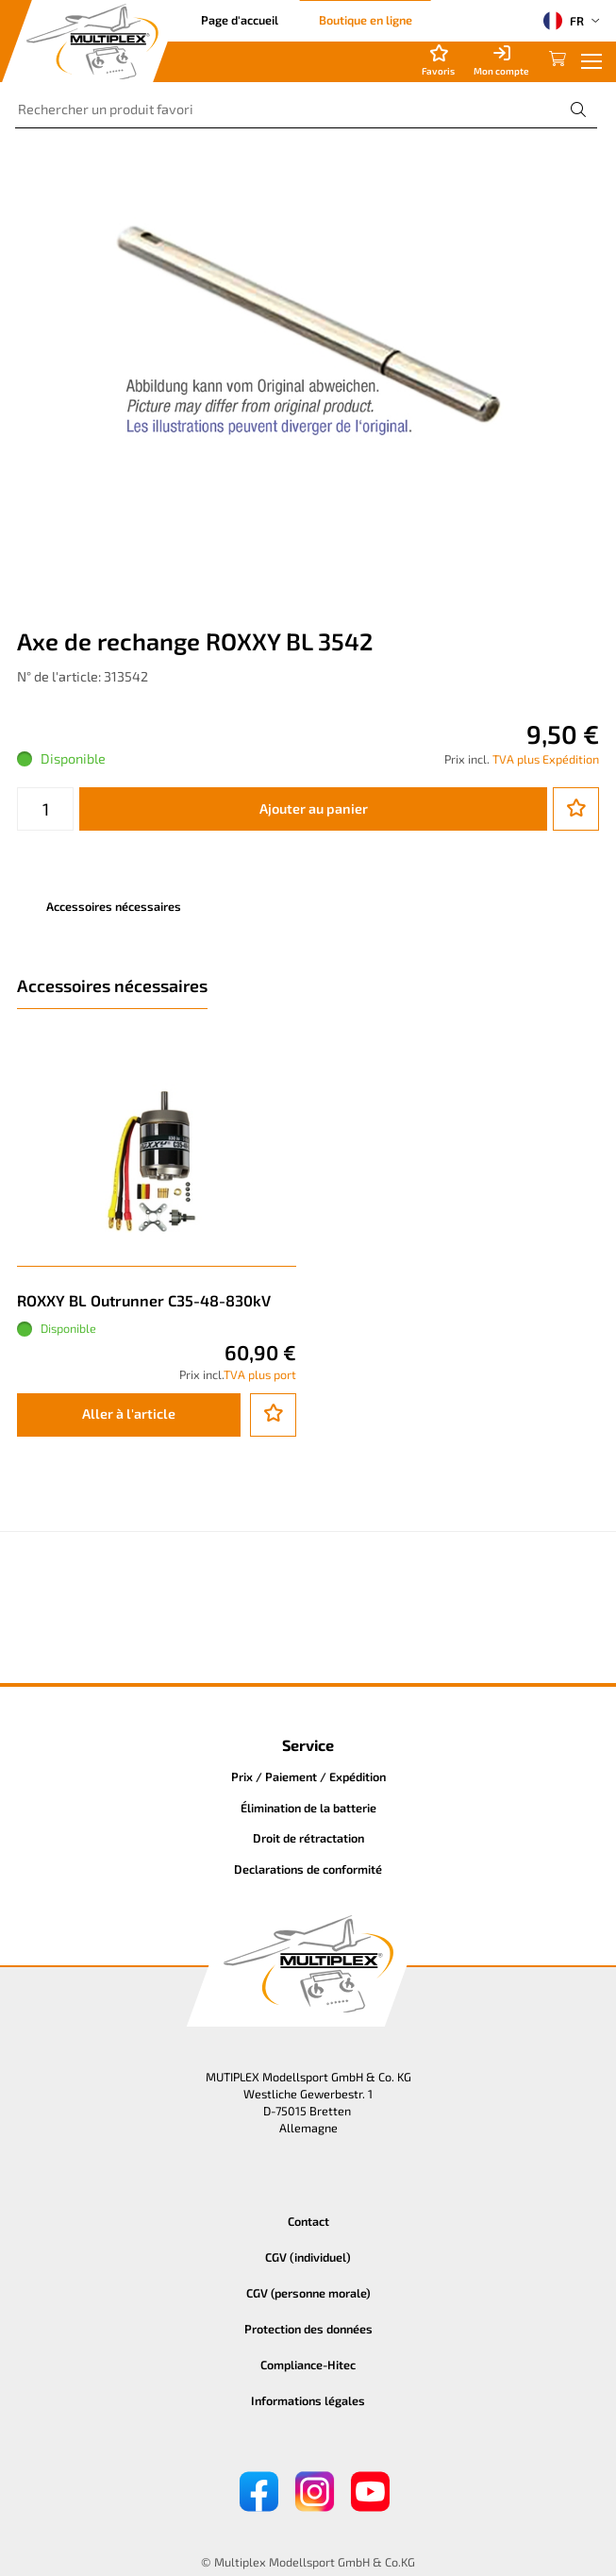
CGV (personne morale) (308, 2292)
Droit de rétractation (308, 1837)
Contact (308, 2221)
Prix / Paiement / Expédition (308, 1776)
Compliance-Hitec (308, 2364)
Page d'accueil (239, 19)
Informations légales (308, 2400)
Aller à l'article (128, 1414)
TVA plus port (260, 1374)
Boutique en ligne (365, 19)
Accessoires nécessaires (113, 906)
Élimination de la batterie (308, 1807)
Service (308, 1745)
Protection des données (308, 2328)
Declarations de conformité (308, 1869)
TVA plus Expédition (545, 758)
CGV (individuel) (308, 2257)
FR (563, 20)
